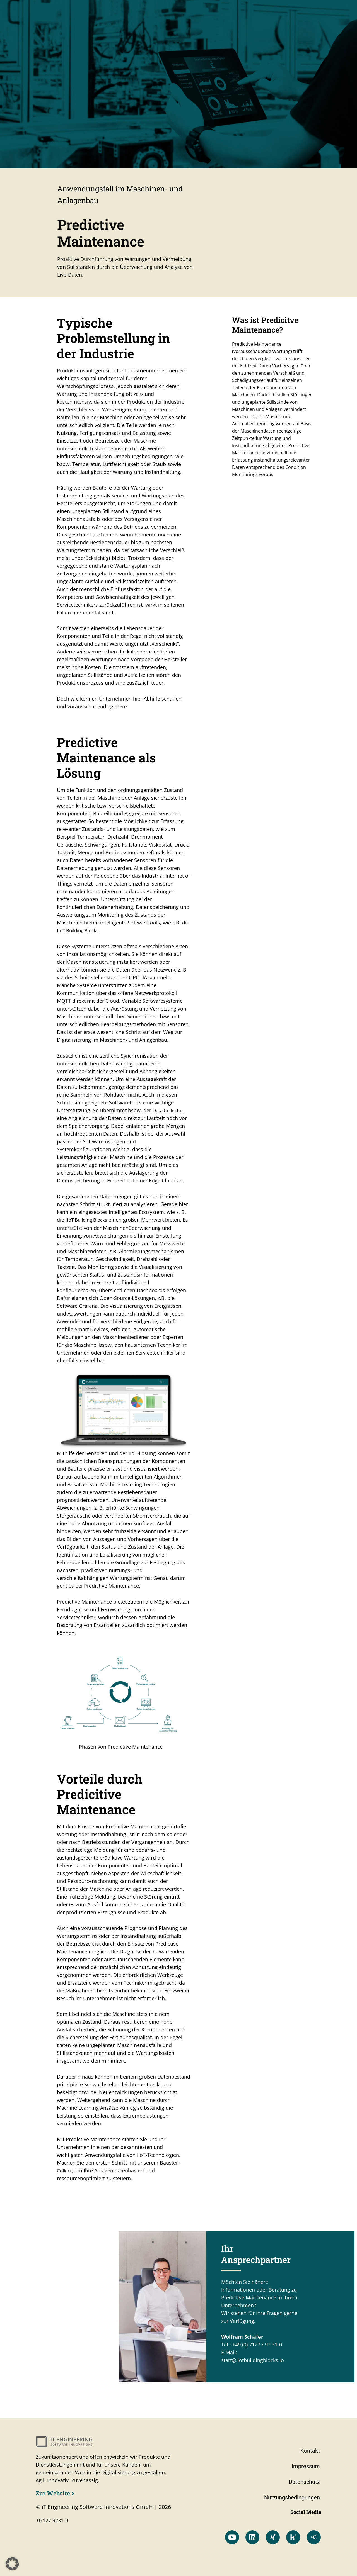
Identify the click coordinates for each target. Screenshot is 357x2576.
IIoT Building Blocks (80, 930)
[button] (12, 2563)
